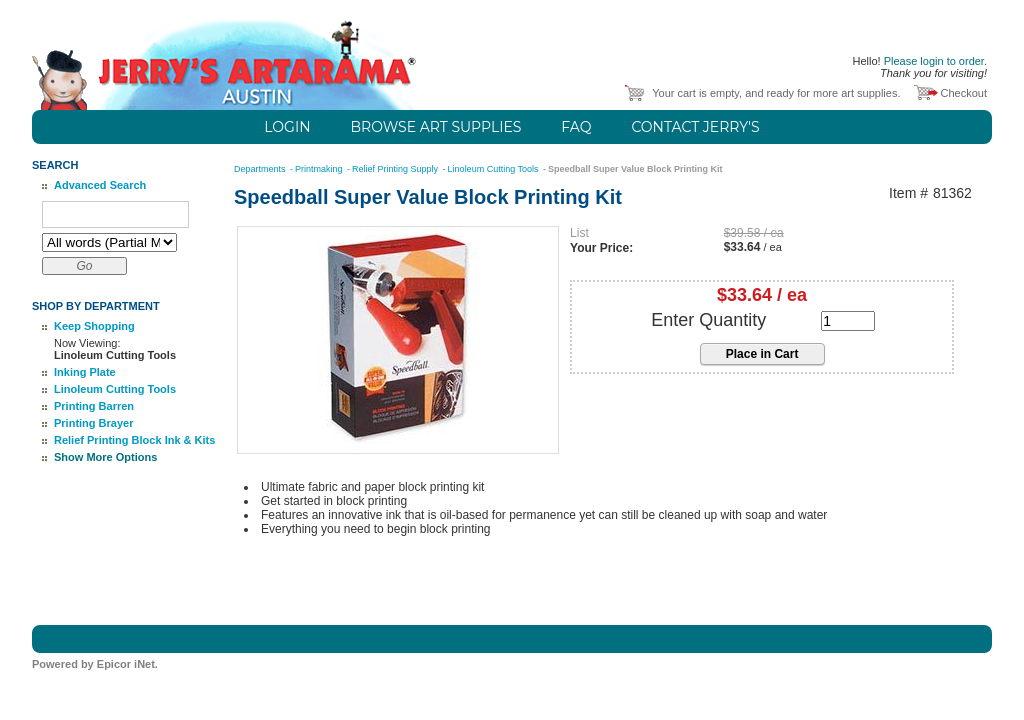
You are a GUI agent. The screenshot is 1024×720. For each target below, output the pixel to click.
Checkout (964, 93)
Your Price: (601, 248)
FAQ (576, 127)
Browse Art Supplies (436, 127)
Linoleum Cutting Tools (115, 389)
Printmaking (320, 169)
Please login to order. (935, 61)
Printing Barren (94, 406)
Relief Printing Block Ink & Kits (134, 440)
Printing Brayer (93, 423)
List (579, 233)
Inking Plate (85, 372)
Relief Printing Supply (396, 169)
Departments (261, 169)
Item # (908, 193)
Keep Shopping (94, 326)
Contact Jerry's (695, 127)
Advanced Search (100, 185)
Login (287, 127)
